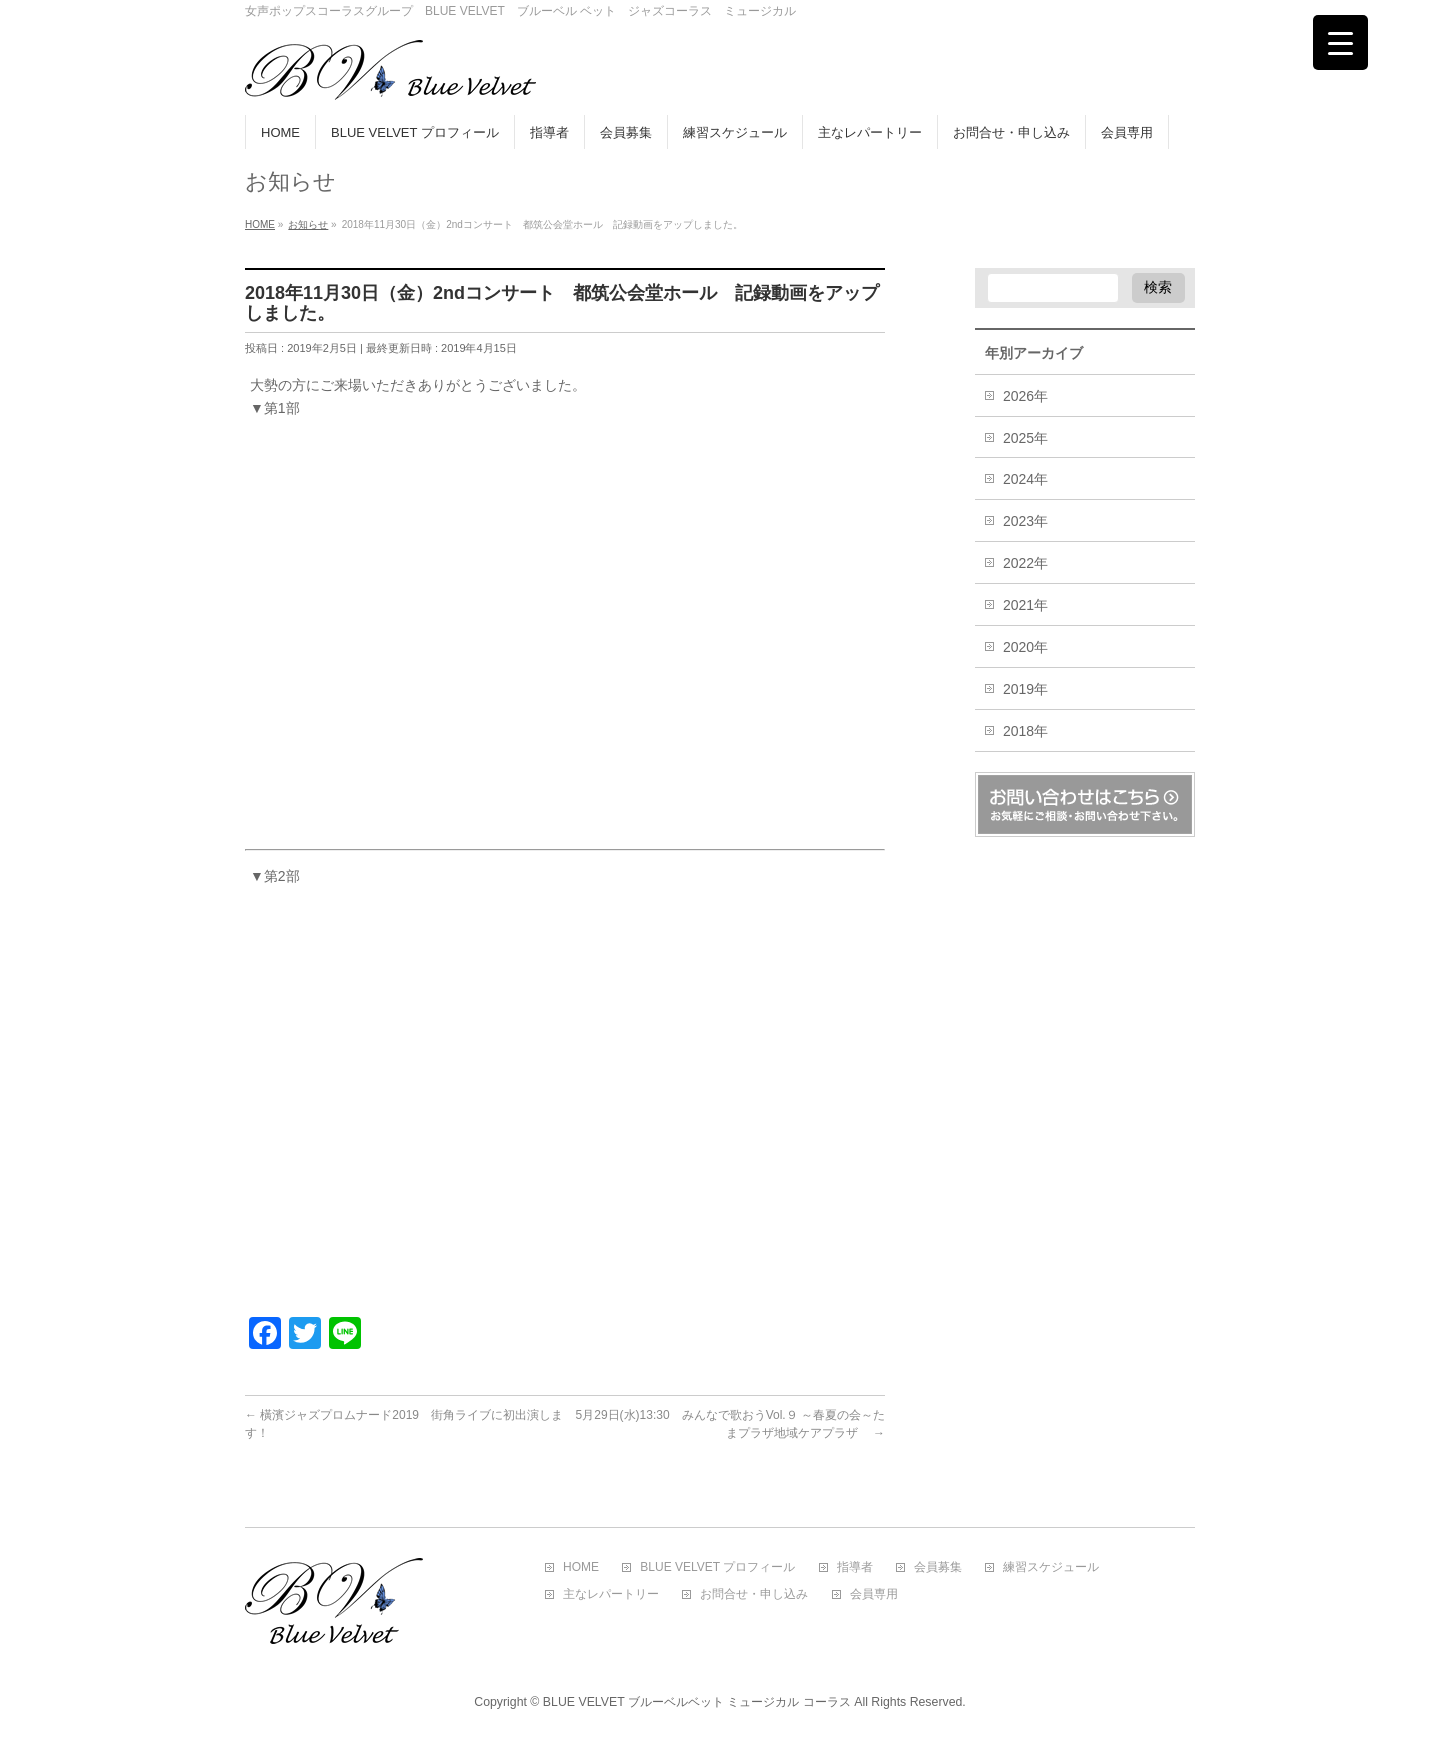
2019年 (1025, 689)
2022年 (1025, 563)
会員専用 (874, 1594)
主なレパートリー (611, 1594)
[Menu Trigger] (1340, 42)
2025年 (1025, 438)
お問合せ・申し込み (754, 1594)
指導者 (855, 1567)
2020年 (1025, 647)
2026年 (1025, 396)
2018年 (1025, 731)
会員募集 (938, 1567)
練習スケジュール (1051, 1567)
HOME (581, 1567)
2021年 (1025, 605)
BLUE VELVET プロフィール (717, 1567)
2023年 (1025, 521)
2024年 (1025, 479)
